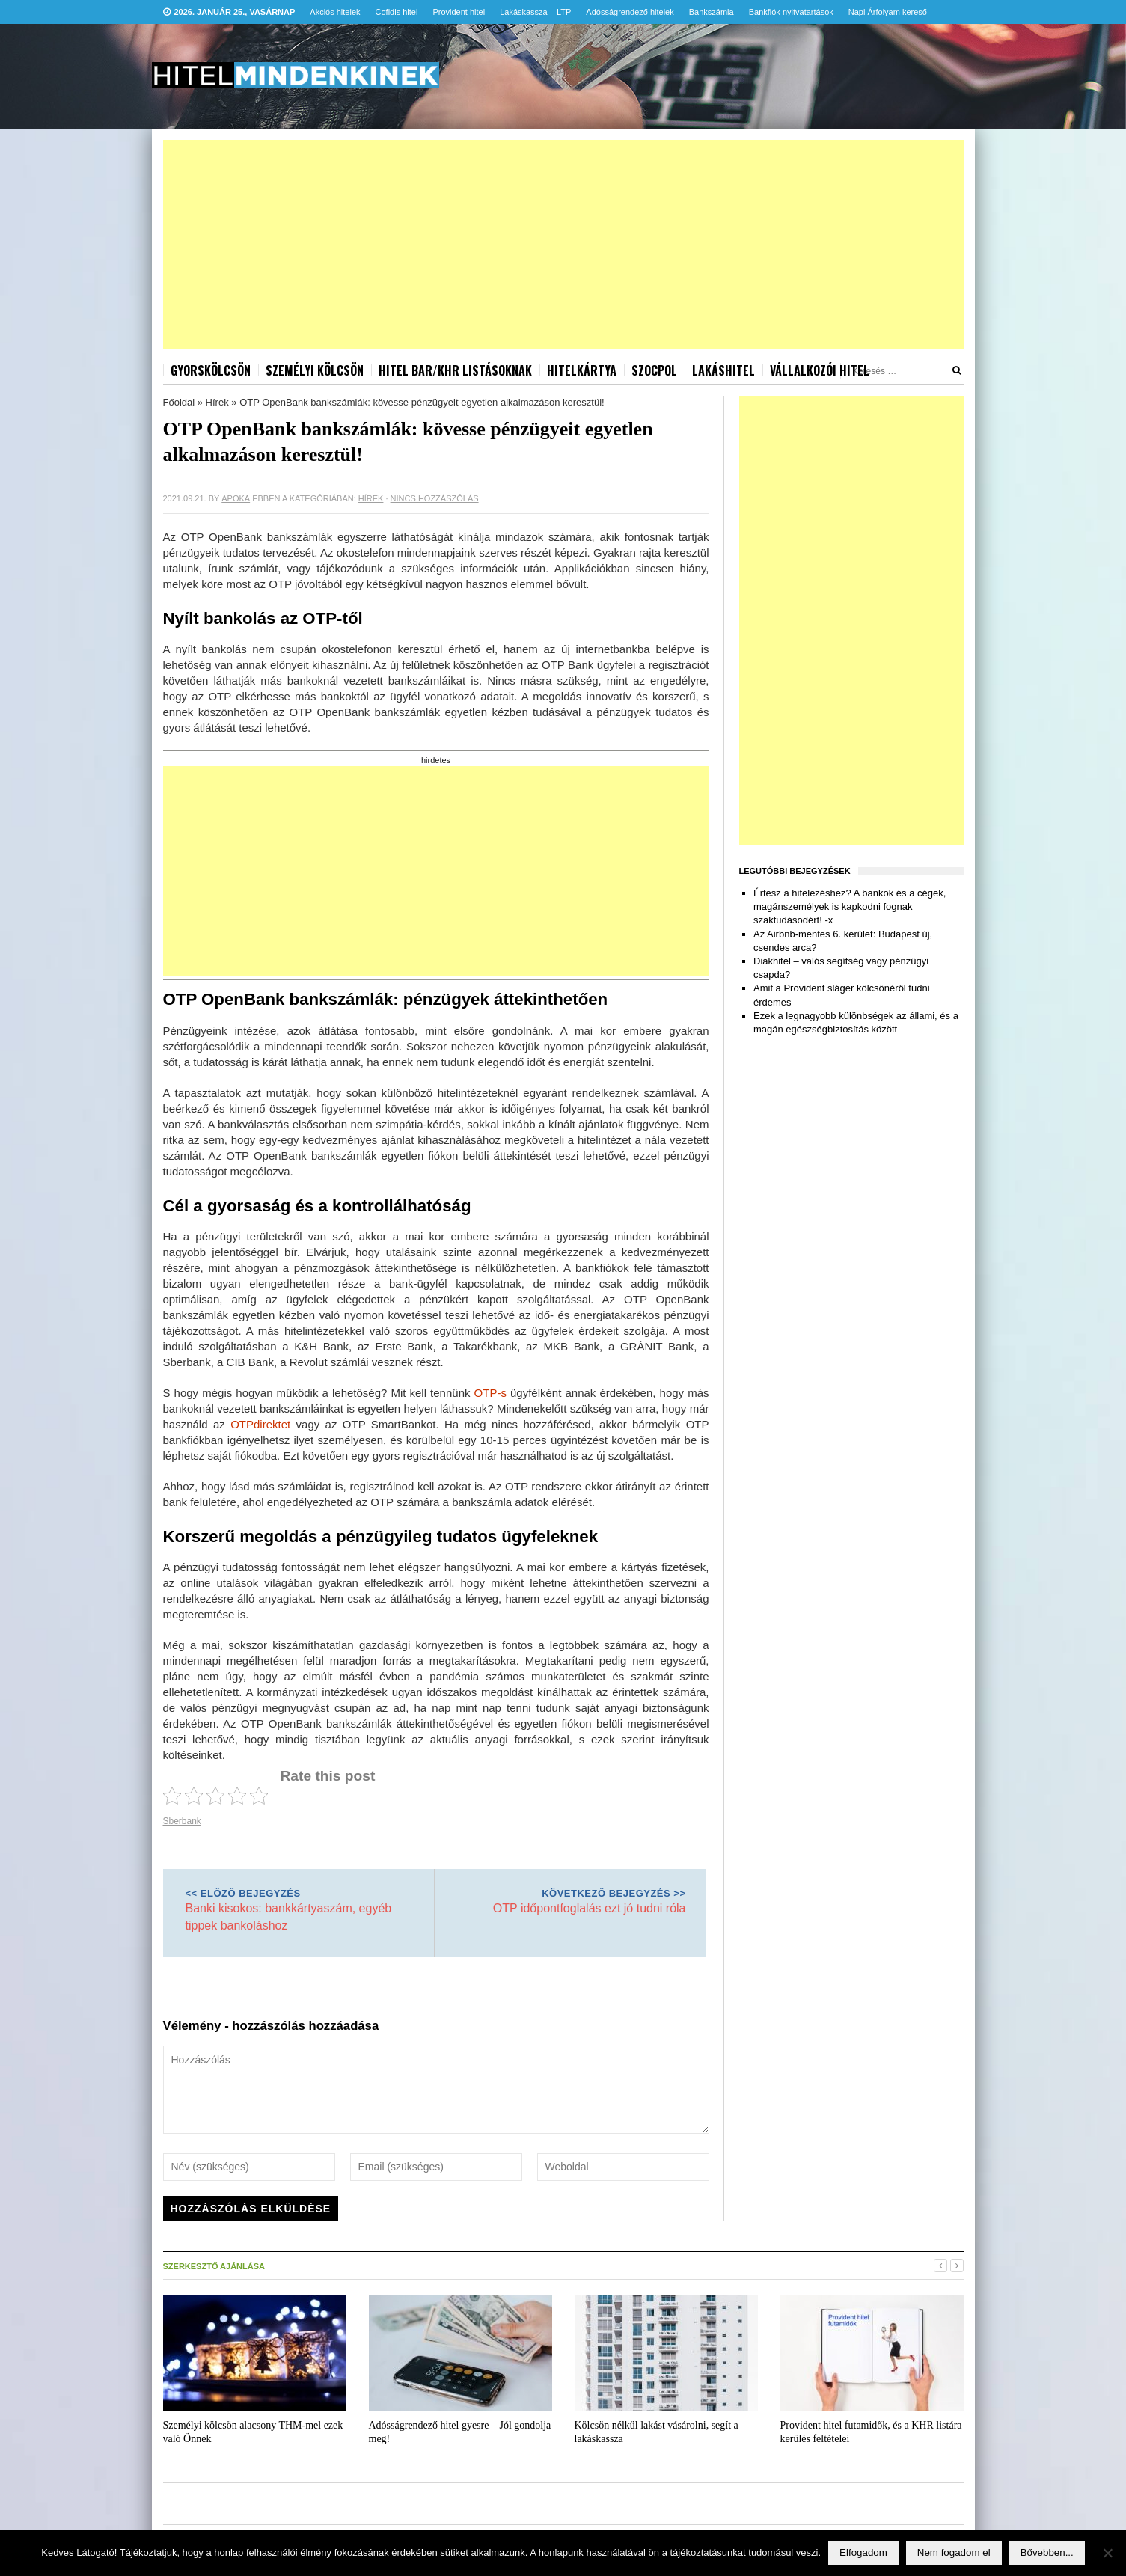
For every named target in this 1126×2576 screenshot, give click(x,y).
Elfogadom (863, 2552)
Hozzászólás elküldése (251, 2209)
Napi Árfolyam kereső (887, 11)
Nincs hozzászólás (435, 498)
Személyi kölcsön (315, 370)
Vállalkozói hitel (819, 370)
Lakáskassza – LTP (535, 11)
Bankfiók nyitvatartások (791, 11)
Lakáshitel (723, 370)
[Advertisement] (563, 244)
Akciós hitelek (335, 11)
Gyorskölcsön (211, 370)
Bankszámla (711, 11)
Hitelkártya (581, 370)
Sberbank (182, 1821)
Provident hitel (458, 11)
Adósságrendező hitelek (629, 11)
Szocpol (654, 370)
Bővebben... (1047, 2552)
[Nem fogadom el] (1107, 2552)
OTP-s (490, 1392)
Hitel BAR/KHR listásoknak (455, 370)
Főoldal (179, 402)
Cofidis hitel (397, 11)
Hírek (217, 402)
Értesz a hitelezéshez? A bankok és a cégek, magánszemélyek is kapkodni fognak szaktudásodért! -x (849, 906)
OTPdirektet (260, 1424)
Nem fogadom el (954, 2552)
